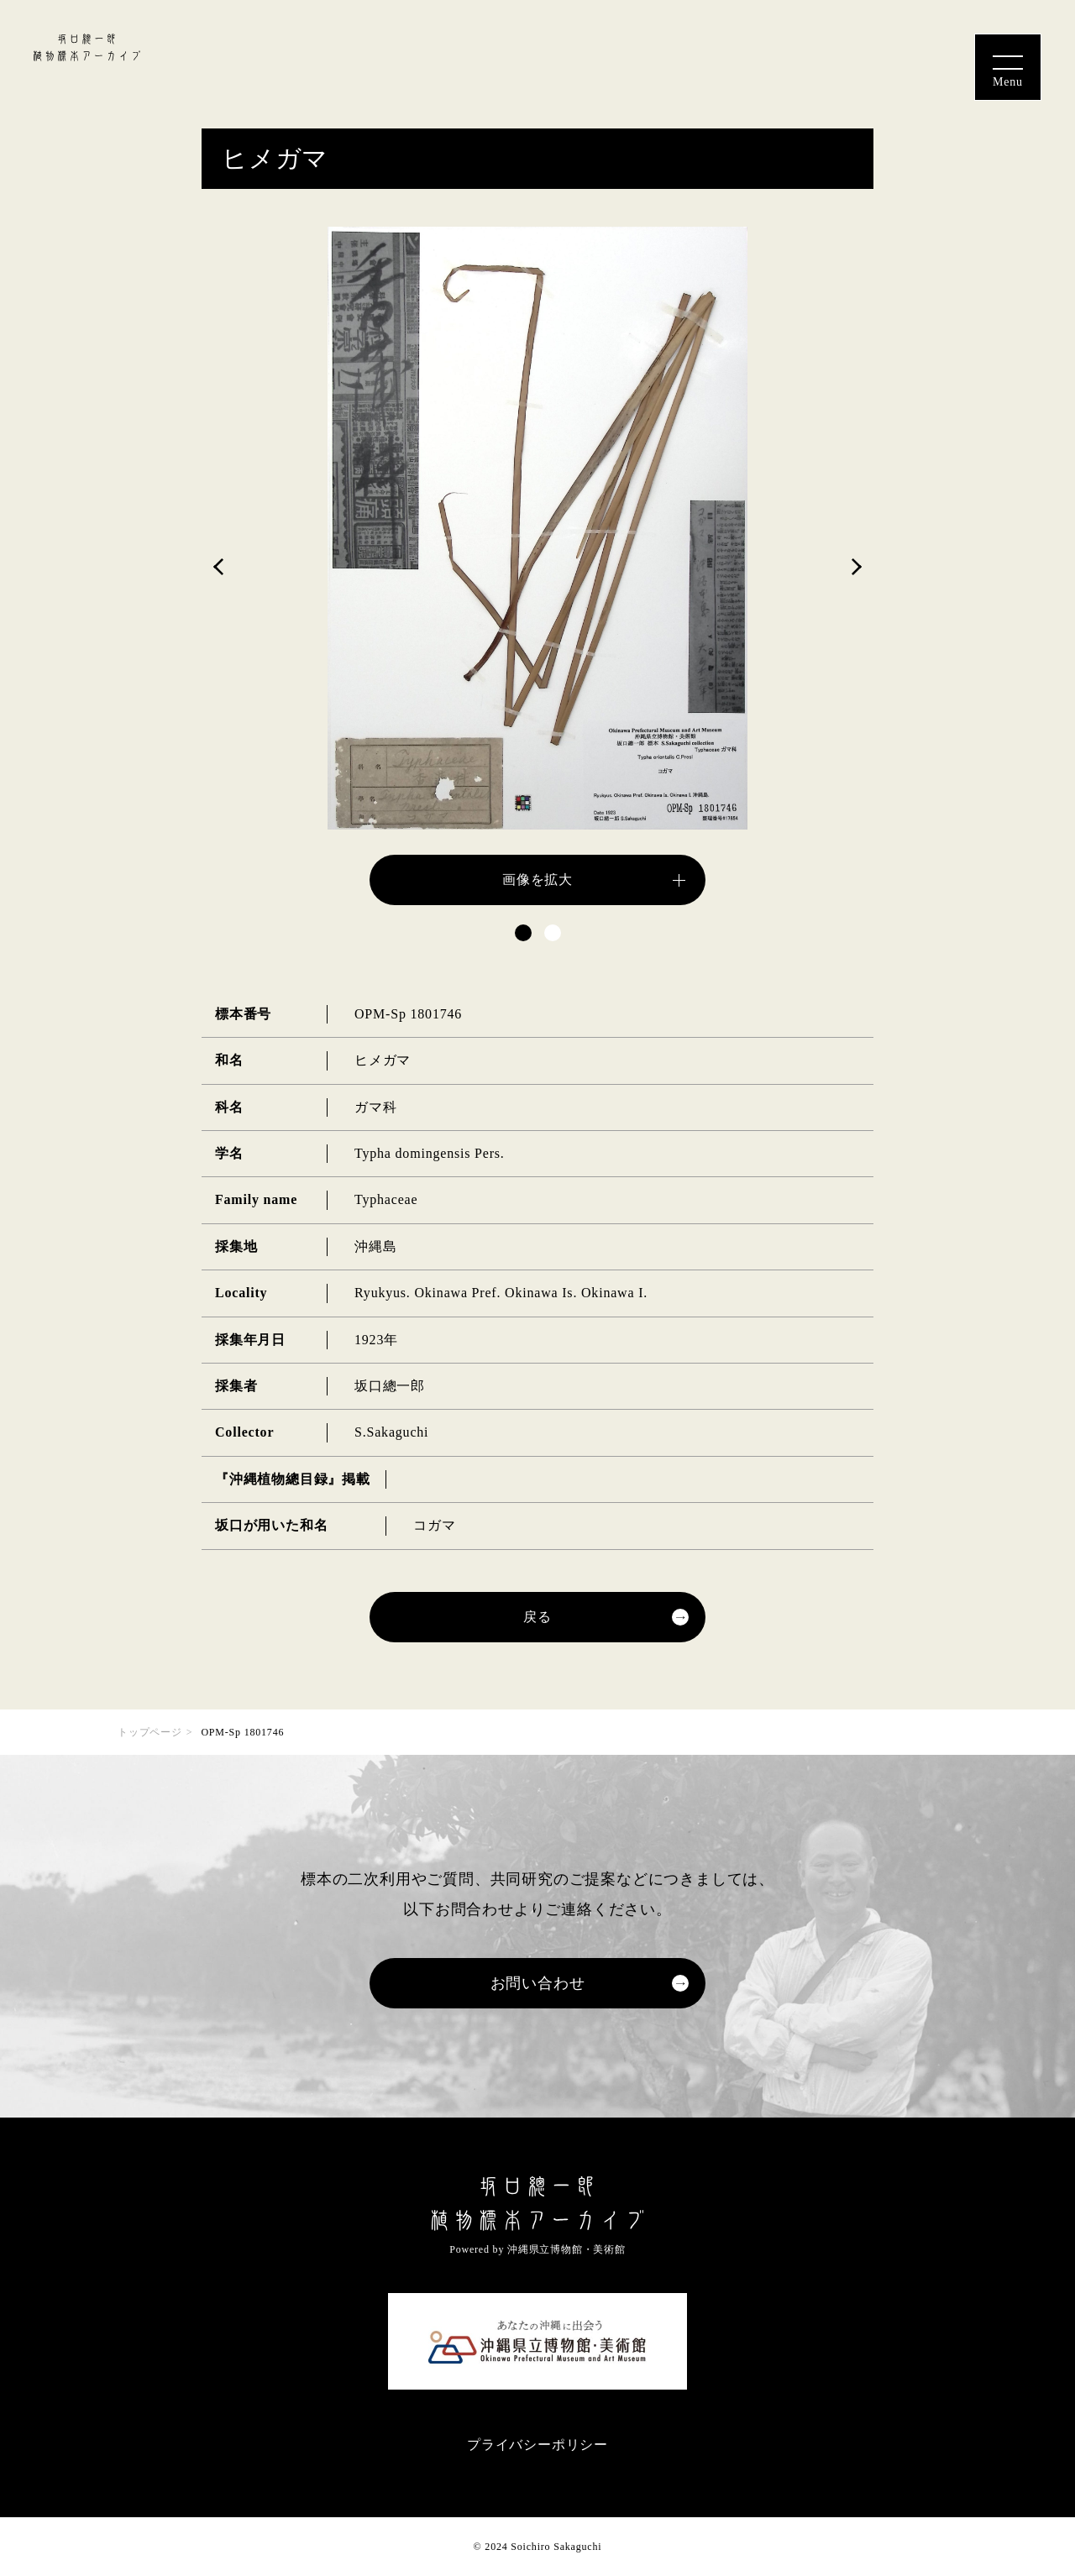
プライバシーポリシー (537, 2444)
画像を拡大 (537, 879)
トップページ (150, 1732)
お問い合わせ (537, 1983)
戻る (537, 1617)
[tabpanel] (537, 566)
